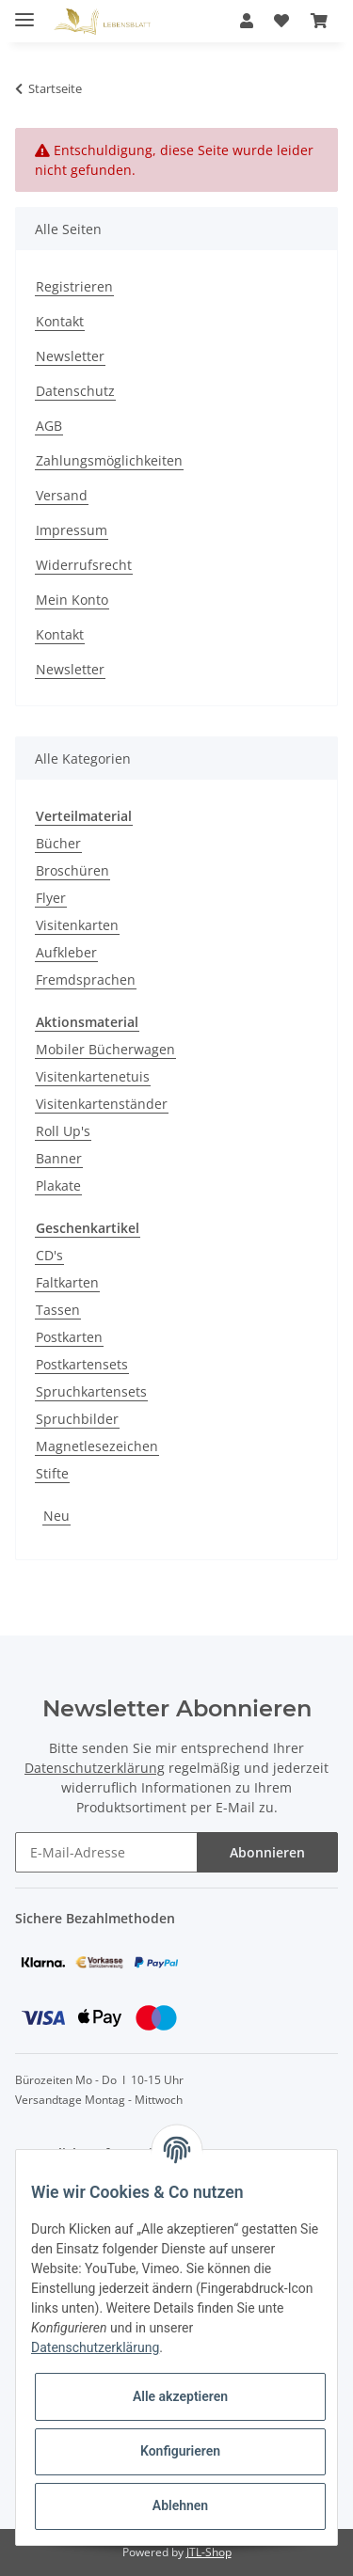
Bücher (58, 843)
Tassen (58, 1310)
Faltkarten (67, 1282)
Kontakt (60, 321)
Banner (59, 1158)
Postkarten (69, 1337)
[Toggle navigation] (24, 12)
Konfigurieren (180, 2450)
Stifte (52, 1473)
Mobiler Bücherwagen (105, 1049)
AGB (49, 426)
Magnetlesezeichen (97, 1446)
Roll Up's (63, 1131)
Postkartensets (82, 1364)
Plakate (58, 1185)
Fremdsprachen (86, 979)
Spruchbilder (77, 1419)
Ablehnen (180, 2505)
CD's (49, 1255)
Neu (56, 1516)
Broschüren (72, 870)
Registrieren (74, 286)
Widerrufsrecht (84, 565)
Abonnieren (267, 1852)
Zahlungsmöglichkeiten (109, 460)
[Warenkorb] (319, 21)
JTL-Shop (209, 2552)
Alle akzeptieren (180, 2396)
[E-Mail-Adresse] (106, 1852)
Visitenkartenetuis (93, 1076)
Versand (62, 495)
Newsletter (70, 356)
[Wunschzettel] (281, 21)
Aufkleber (66, 952)
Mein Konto (72, 599)
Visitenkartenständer (102, 1104)
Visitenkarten (77, 925)
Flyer (51, 898)
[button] (247, 21)
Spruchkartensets (91, 1391)
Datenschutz (75, 391)
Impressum (71, 530)
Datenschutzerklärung (94, 1768)
